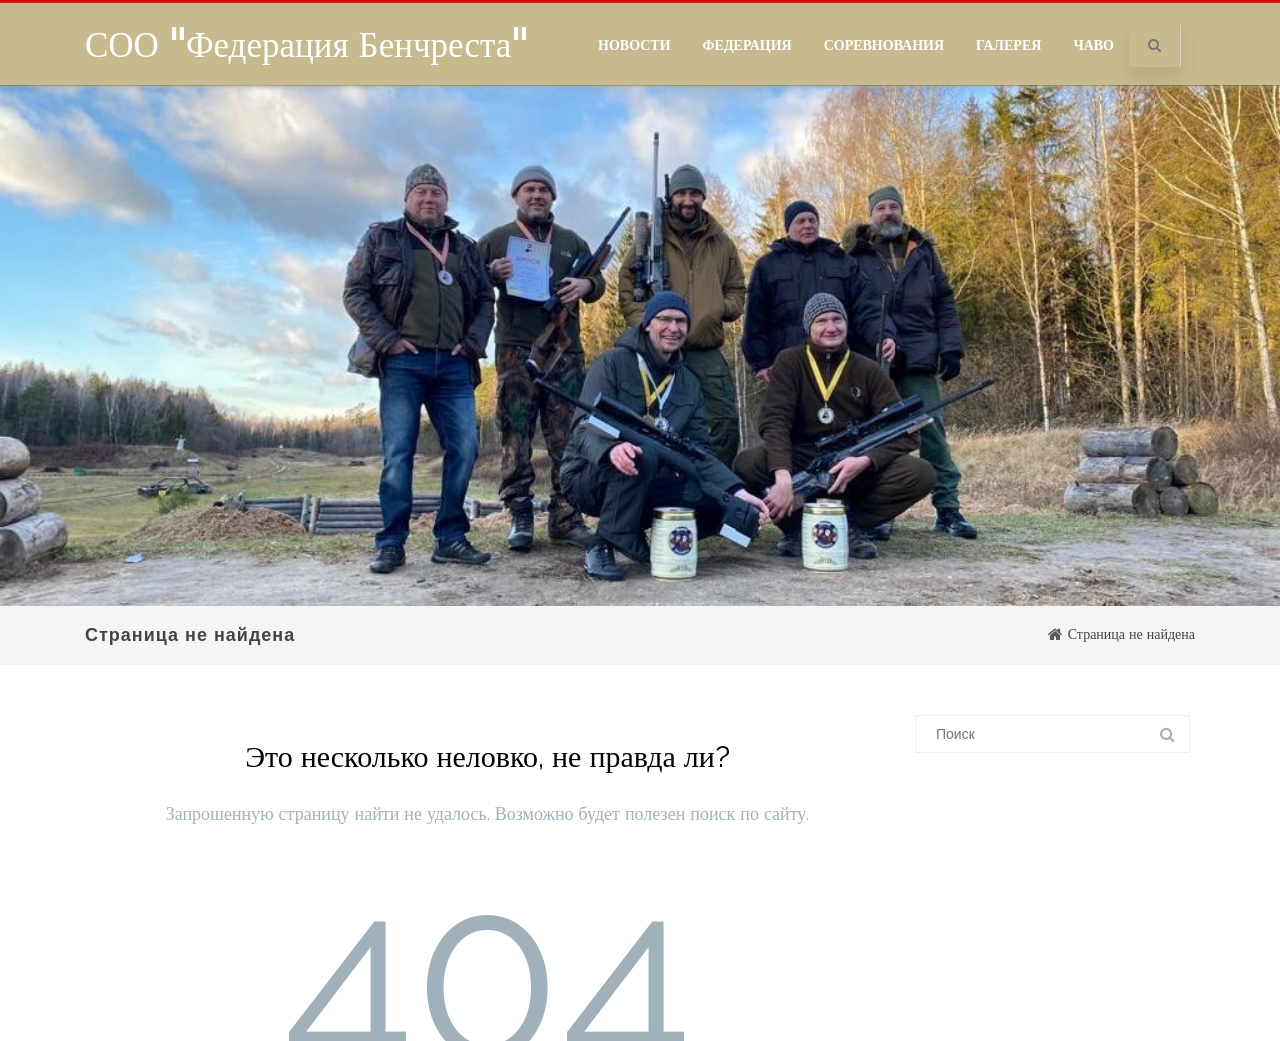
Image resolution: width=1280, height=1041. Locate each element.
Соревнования (884, 45)
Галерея (1008, 45)
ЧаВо (1093, 45)
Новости (634, 45)
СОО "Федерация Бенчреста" (306, 44)
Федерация (747, 45)
